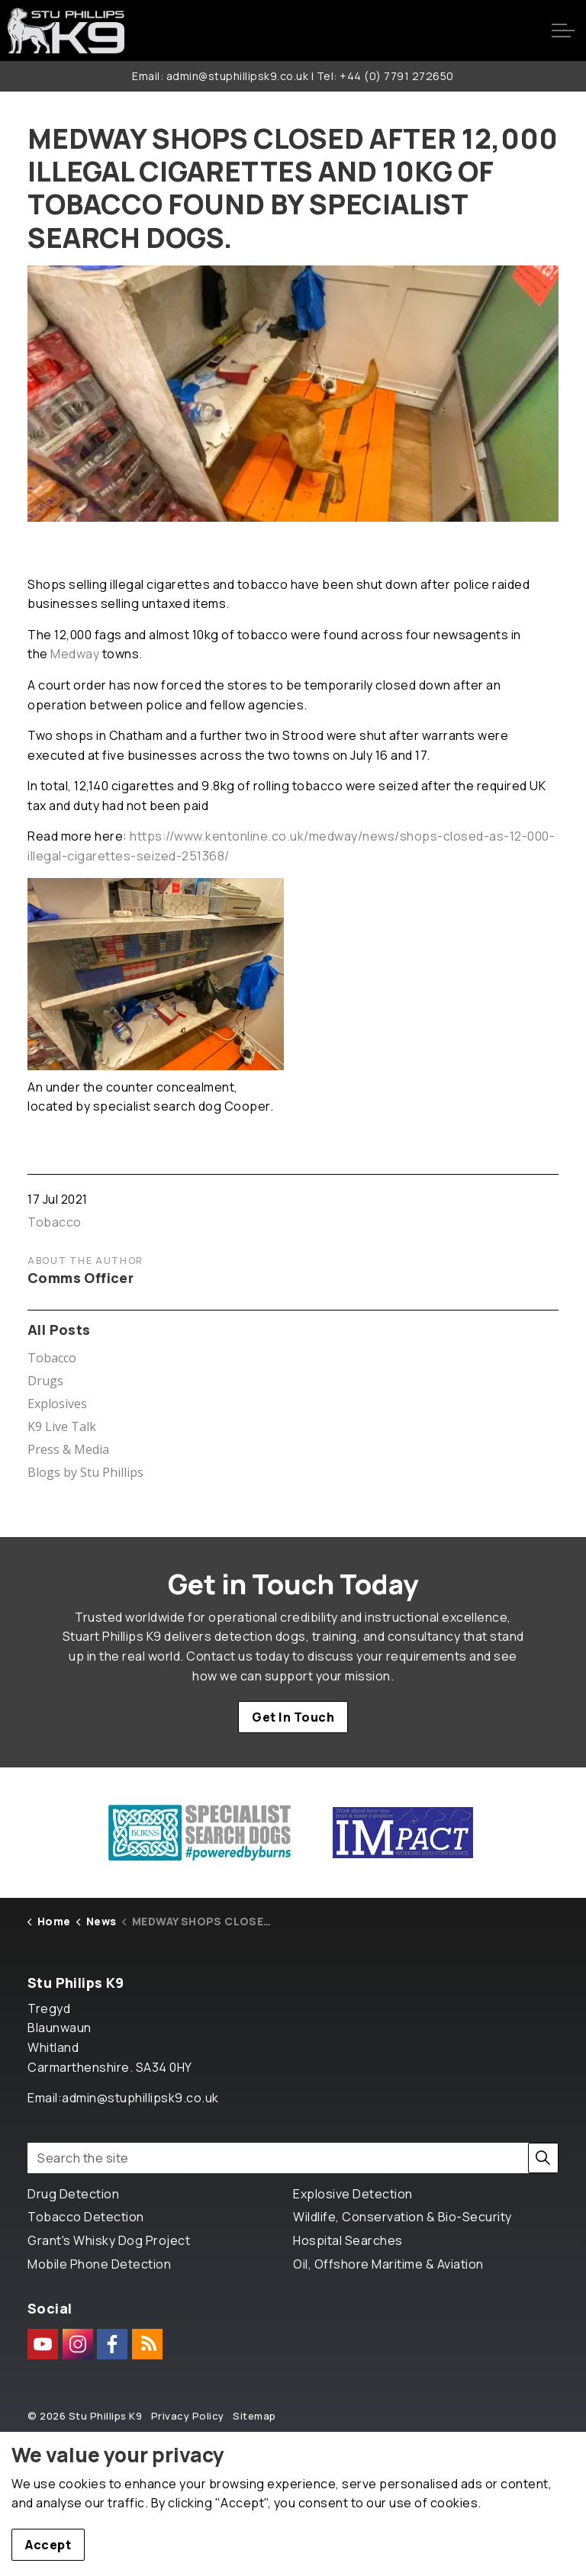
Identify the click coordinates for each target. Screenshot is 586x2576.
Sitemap (254, 2416)
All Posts (59, 1329)
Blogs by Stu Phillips (85, 1472)
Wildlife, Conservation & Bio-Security (402, 2216)
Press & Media (68, 1449)
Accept (48, 2544)
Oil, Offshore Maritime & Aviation (388, 2264)
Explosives (57, 1403)
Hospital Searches (348, 2240)
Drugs (45, 1380)
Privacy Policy (187, 2416)
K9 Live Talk (61, 1426)
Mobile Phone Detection (99, 2264)
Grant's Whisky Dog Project (108, 2240)
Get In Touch (293, 1717)
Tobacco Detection (85, 2216)
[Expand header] (563, 30)
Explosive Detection (353, 2193)
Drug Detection (73, 2193)
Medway (74, 653)
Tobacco (54, 1222)
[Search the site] (293, 2158)
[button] (543, 2158)
